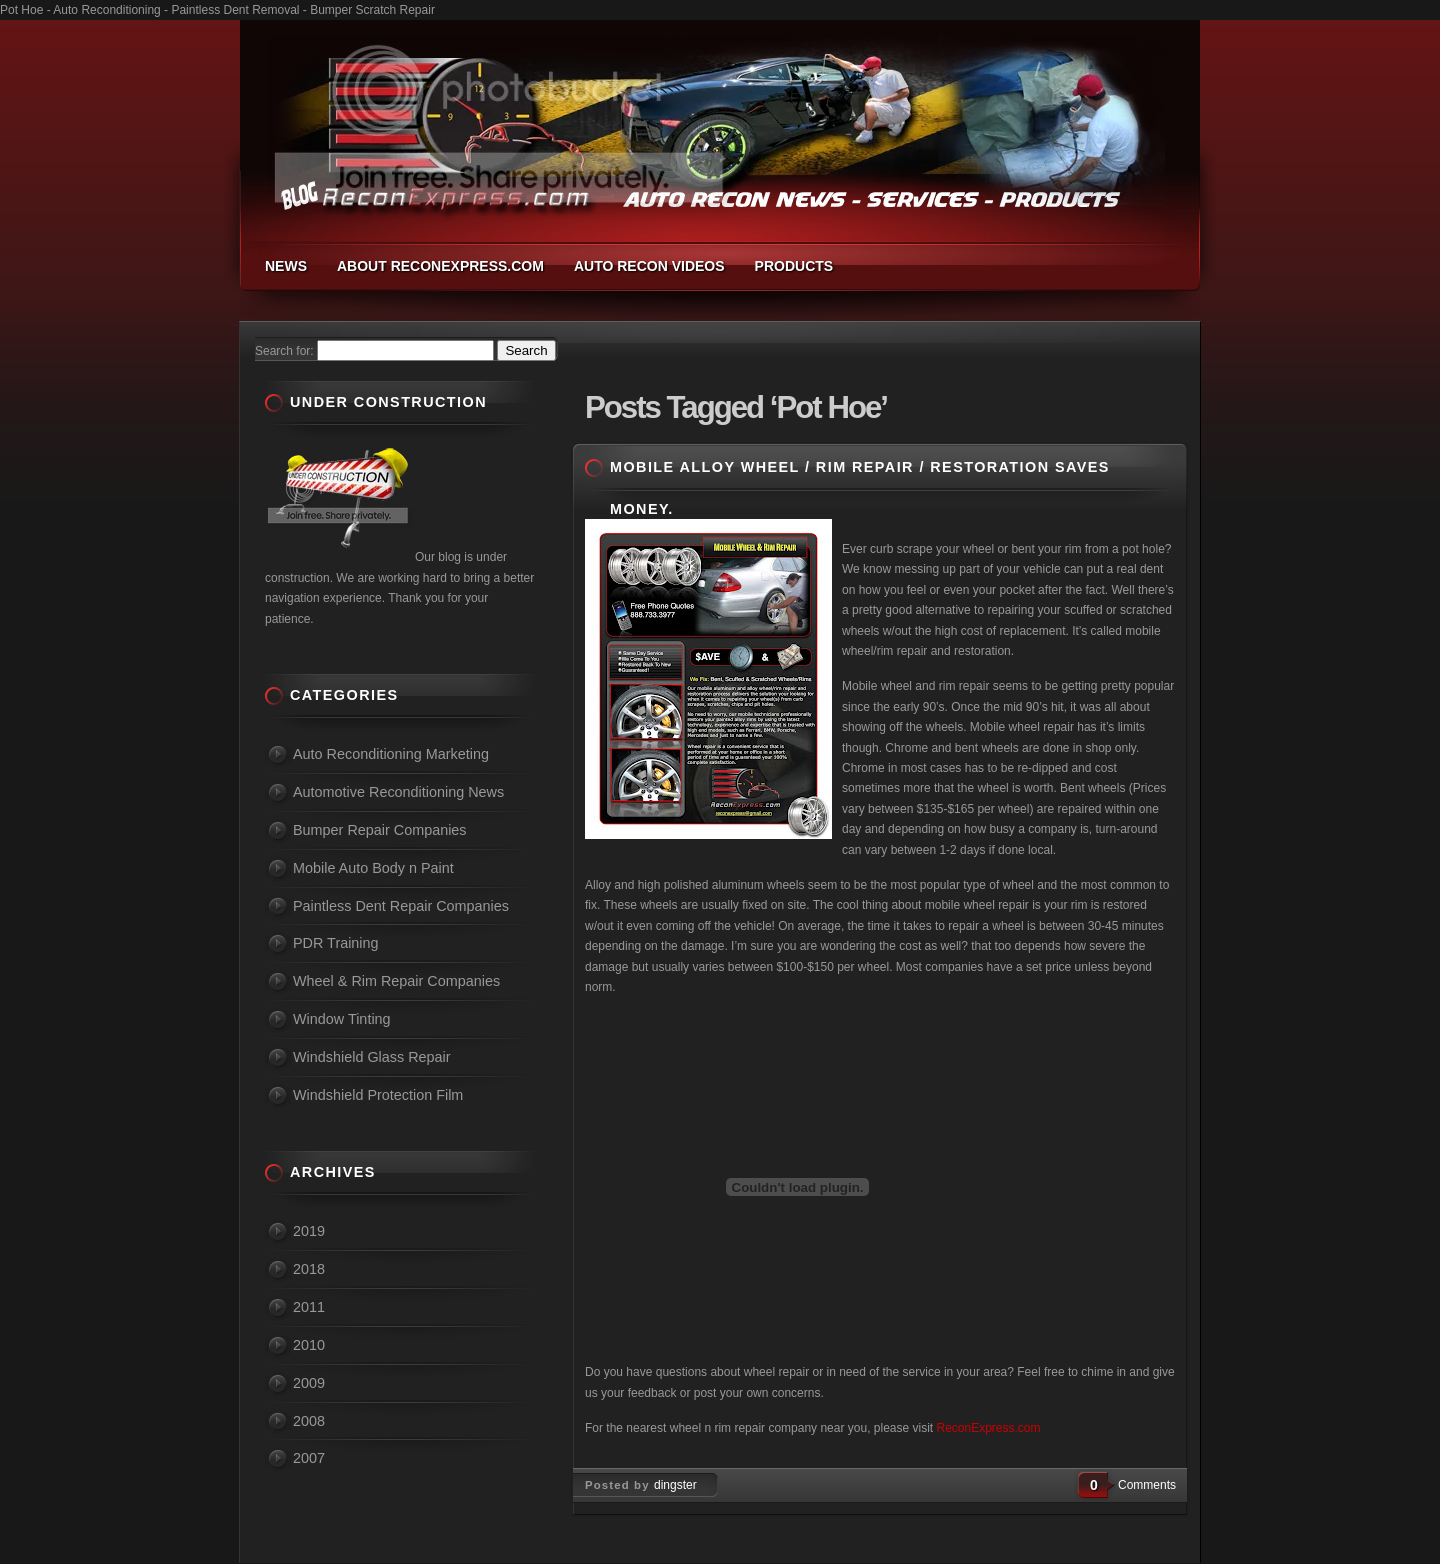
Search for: (284, 351)
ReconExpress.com (989, 1428)
